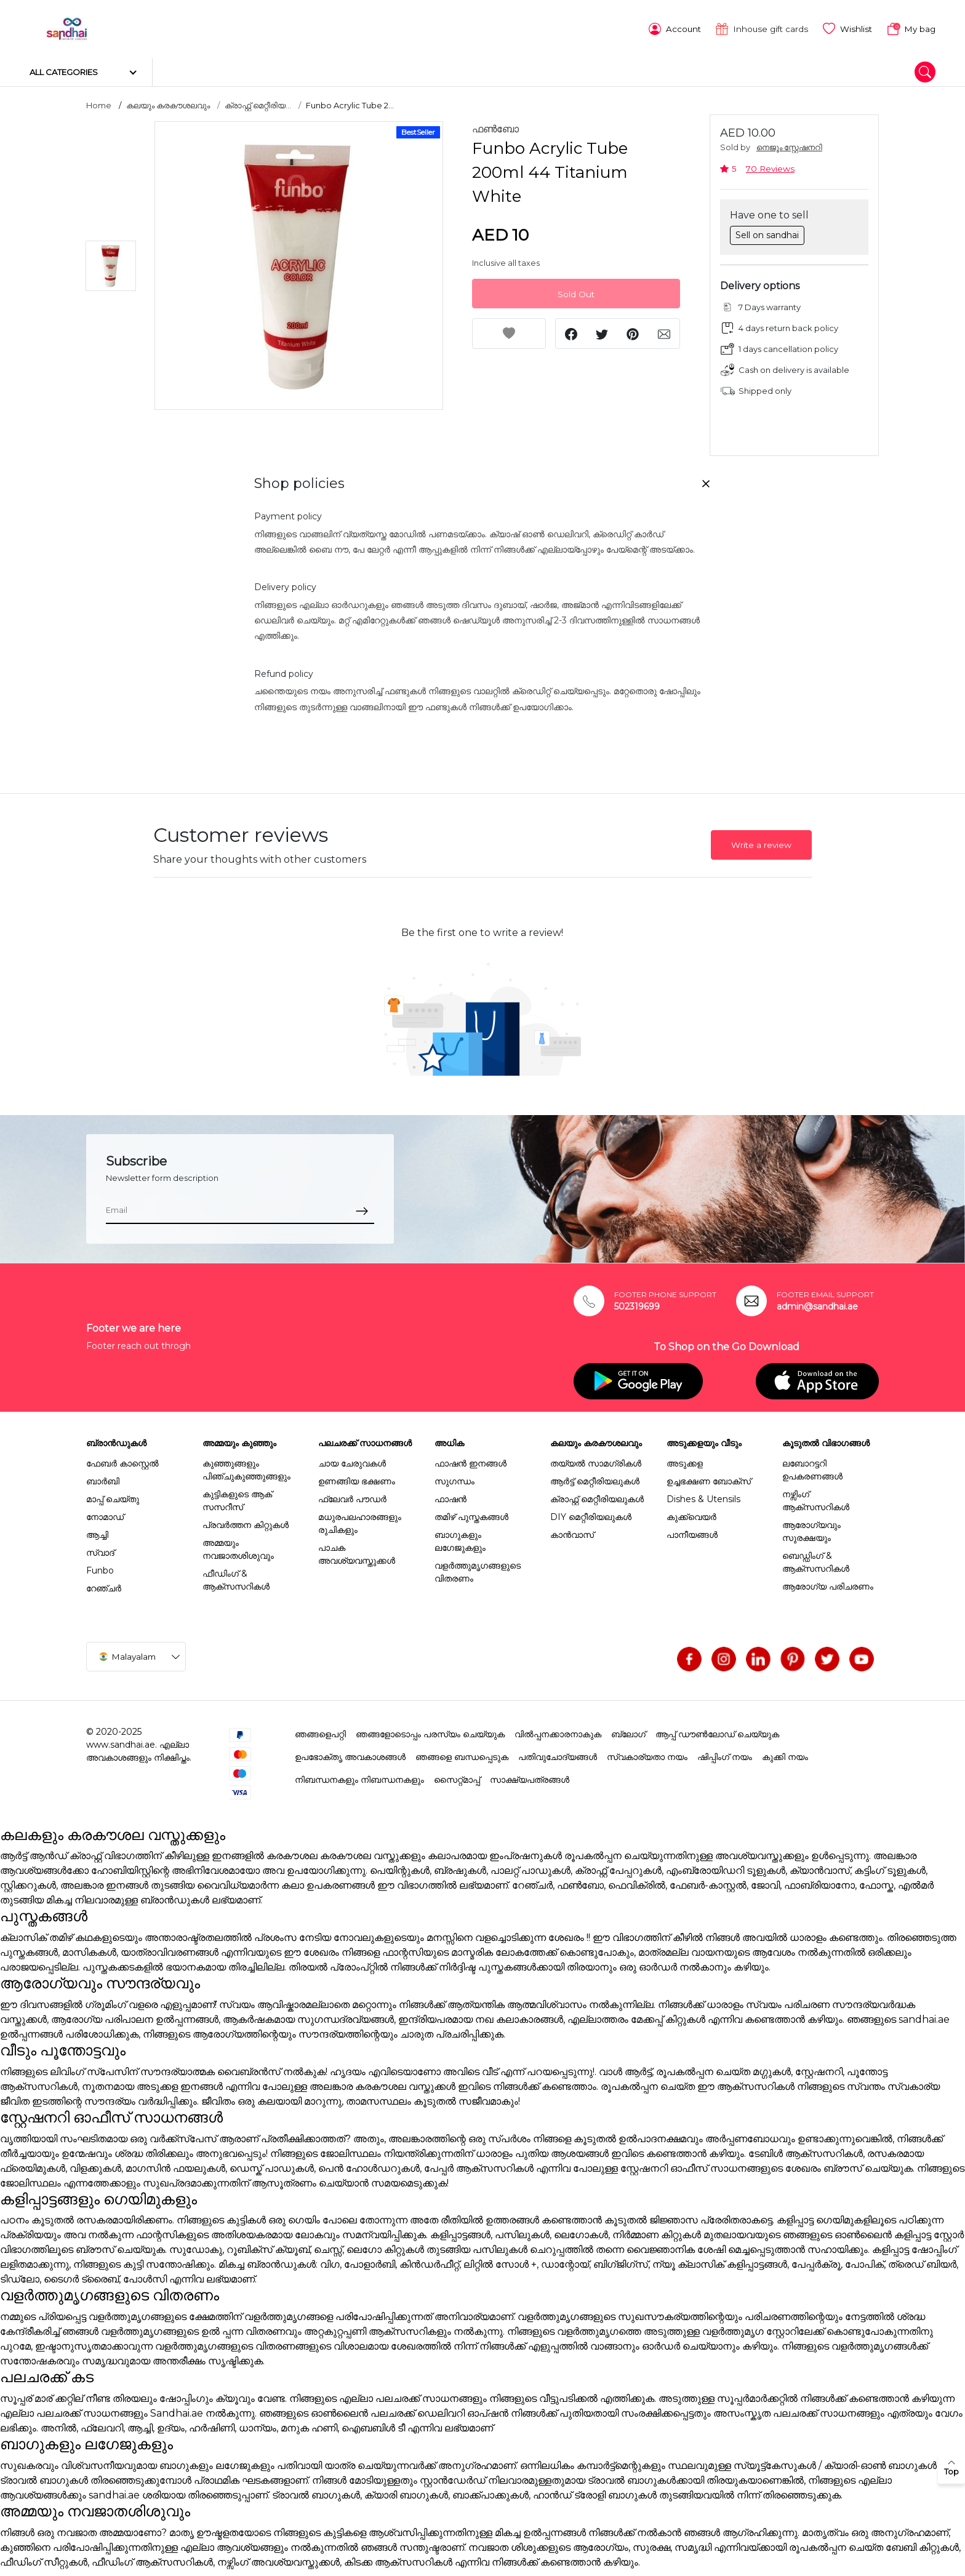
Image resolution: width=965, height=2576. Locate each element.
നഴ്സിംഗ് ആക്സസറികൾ (815, 1497)
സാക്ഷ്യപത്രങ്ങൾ (529, 1776)
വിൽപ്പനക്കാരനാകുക (558, 1730)
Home (98, 101)
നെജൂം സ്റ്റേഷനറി (789, 144)
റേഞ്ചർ (103, 1584)
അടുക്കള (685, 1459)
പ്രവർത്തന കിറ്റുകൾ (245, 1521)
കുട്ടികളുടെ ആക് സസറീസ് (237, 1497)
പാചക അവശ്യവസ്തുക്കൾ (356, 1550)
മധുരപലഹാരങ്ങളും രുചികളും (359, 1520)
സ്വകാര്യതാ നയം (647, 1753)
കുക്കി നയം (785, 1753)
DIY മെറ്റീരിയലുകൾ (590, 1513)
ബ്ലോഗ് (628, 1730)
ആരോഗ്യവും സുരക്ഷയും (811, 1528)
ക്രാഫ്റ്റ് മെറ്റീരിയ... (258, 101)
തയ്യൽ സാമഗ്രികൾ (595, 1459)
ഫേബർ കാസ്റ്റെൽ (122, 1459)
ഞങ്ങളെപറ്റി (320, 1730)
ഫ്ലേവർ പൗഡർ (352, 1495)
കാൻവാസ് (572, 1531)
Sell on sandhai (767, 231)
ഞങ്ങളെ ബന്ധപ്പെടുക (461, 1753)
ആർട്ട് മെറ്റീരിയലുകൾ (594, 1477)
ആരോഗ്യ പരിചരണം (827, 1582)
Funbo (100, 1566)
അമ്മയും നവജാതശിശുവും (238, 1546)
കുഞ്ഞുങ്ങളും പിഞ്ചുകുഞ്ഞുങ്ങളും (246, 1466)
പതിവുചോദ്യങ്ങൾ (557, 1753)
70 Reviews (770, 165)
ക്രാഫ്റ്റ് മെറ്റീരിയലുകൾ (597, 1495)
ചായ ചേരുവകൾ (352, 1459)
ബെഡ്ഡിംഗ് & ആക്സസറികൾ (815, 1558)
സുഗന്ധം (454, 1477)
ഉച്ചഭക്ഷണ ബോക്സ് (709, 1477)
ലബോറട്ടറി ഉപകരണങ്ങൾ (812, 1466)
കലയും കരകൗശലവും (168, 101)
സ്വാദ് (100, 1548)
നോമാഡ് (105, 1513)
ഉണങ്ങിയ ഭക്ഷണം (356, 1477)
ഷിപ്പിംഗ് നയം (724, 1753)
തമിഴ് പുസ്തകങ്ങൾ (471, 1513)
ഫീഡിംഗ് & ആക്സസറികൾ (236, 1576)
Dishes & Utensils (703, 1495)
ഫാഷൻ (450, 1495)
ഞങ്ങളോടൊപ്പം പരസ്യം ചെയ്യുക (430, 1730)
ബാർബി (102, 1477)
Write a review (761, 842)
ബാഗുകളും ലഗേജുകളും (460, 1538)
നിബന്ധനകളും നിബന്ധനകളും (359, 1776)
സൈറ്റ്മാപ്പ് (457, 1776)
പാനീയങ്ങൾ (692, 1531)
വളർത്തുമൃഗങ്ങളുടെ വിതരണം (477, 1568)
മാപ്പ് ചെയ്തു (112, 1495)
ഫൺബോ (495, 126)
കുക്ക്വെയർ (691, 1513)
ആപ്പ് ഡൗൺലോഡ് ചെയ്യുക (717, 1730)
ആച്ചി (97, 1531)
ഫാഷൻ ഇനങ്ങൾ (470, 1459)
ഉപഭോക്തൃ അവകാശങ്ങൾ (350, 1753)
